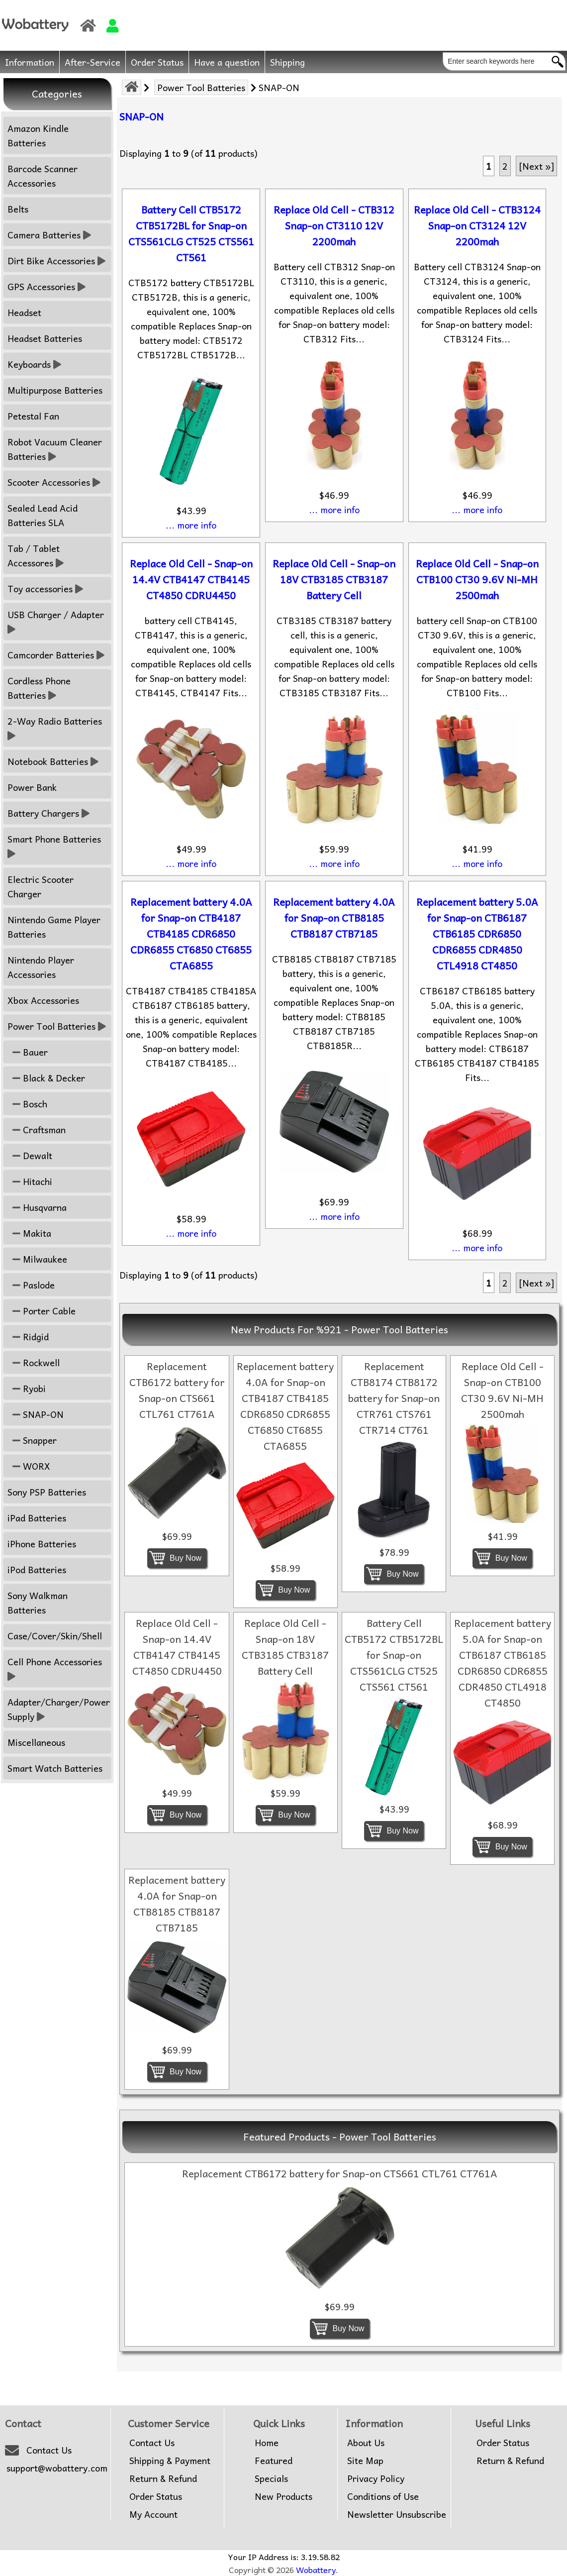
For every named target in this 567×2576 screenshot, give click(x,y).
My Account (153, 2514)
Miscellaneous (36, 1742)
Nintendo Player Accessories (40, 967)
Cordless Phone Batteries (39, 687)
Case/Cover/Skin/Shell (54, 1635)
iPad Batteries (36, 1517)
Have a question (227, 62)
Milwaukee (37, 1259)
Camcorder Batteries (55, 654)
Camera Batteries (49, 234)
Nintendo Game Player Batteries (53, 926)
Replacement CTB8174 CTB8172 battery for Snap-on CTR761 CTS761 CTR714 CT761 (394, 1398)
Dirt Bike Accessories (56, 260)
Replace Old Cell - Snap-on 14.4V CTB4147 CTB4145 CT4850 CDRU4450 (191, 579)
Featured (273, 2460)
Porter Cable (41, 1310)
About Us (365, 2442)
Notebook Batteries (52, 761)
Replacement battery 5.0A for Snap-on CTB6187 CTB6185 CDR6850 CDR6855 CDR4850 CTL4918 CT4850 (477, 933)
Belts (17, 209)
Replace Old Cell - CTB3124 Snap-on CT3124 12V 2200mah (477, 225)
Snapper (32, 1440)
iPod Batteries (36, 1569)
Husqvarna (37, 1207)
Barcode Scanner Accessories (42, 175)
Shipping (287, 62)
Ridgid (28, 1336)
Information (29, 62)
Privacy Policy (375, 2478)
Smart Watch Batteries (54, 1768)
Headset (24, 312)
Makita (29, 1233)
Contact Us (49, 2450)
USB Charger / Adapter (56, 621)
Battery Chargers (48, 813)
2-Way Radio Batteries (55, 728)
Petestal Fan (33, 416)
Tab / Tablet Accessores (35, 555)
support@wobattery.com (56, 2468)
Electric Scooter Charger (40, 886)
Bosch (27, 1103)
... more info (191, 525)
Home (267, 2442)
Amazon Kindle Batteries (38, 135)
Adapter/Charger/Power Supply (58, 1709)
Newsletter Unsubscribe (396, 2514)
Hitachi (29, 1181)
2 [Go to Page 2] (505, 166)
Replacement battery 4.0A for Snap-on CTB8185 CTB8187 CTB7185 (334, 918)
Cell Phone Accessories (55, 1668)
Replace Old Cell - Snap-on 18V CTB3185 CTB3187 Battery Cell (334, 579)
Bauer (27, 1052)
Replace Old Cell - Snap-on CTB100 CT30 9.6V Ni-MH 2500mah (477, 579)
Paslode (31, 1285)
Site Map (365, 2460)
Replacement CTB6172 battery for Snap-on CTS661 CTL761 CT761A (177, 1390)
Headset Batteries (44, 338)
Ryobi (26, 1388)
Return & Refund (163, 2478)
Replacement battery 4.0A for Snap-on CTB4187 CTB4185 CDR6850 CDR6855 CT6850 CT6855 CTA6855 (191, 933)
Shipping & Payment (169, 2460)
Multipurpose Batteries (54, 390)
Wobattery (316, 2569)
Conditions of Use (383, 2496)
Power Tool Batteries (201, 87)
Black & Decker (46, 1078)
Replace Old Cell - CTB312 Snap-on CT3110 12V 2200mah (334, 225)
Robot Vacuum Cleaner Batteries (54, 448)
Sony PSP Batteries (46, 1492)
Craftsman (36, 1129)
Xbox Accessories (43, 1000)
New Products (283, 2496)
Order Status (157, 62)
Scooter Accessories (53, 482)
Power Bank (32, 787)
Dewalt (29, 1155)
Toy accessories (45, 588)
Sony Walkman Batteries (37, 1602)
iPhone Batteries (41, 1543)
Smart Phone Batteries (55, 846)
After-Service (92, 62)
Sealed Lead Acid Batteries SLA (42, 515)
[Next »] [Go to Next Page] (536, 166)
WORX (28, 1466)
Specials (271, 2478)
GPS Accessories (46, 286)
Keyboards (34, 364)
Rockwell (33, 1362)
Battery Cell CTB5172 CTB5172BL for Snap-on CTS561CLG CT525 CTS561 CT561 (191, 233)
